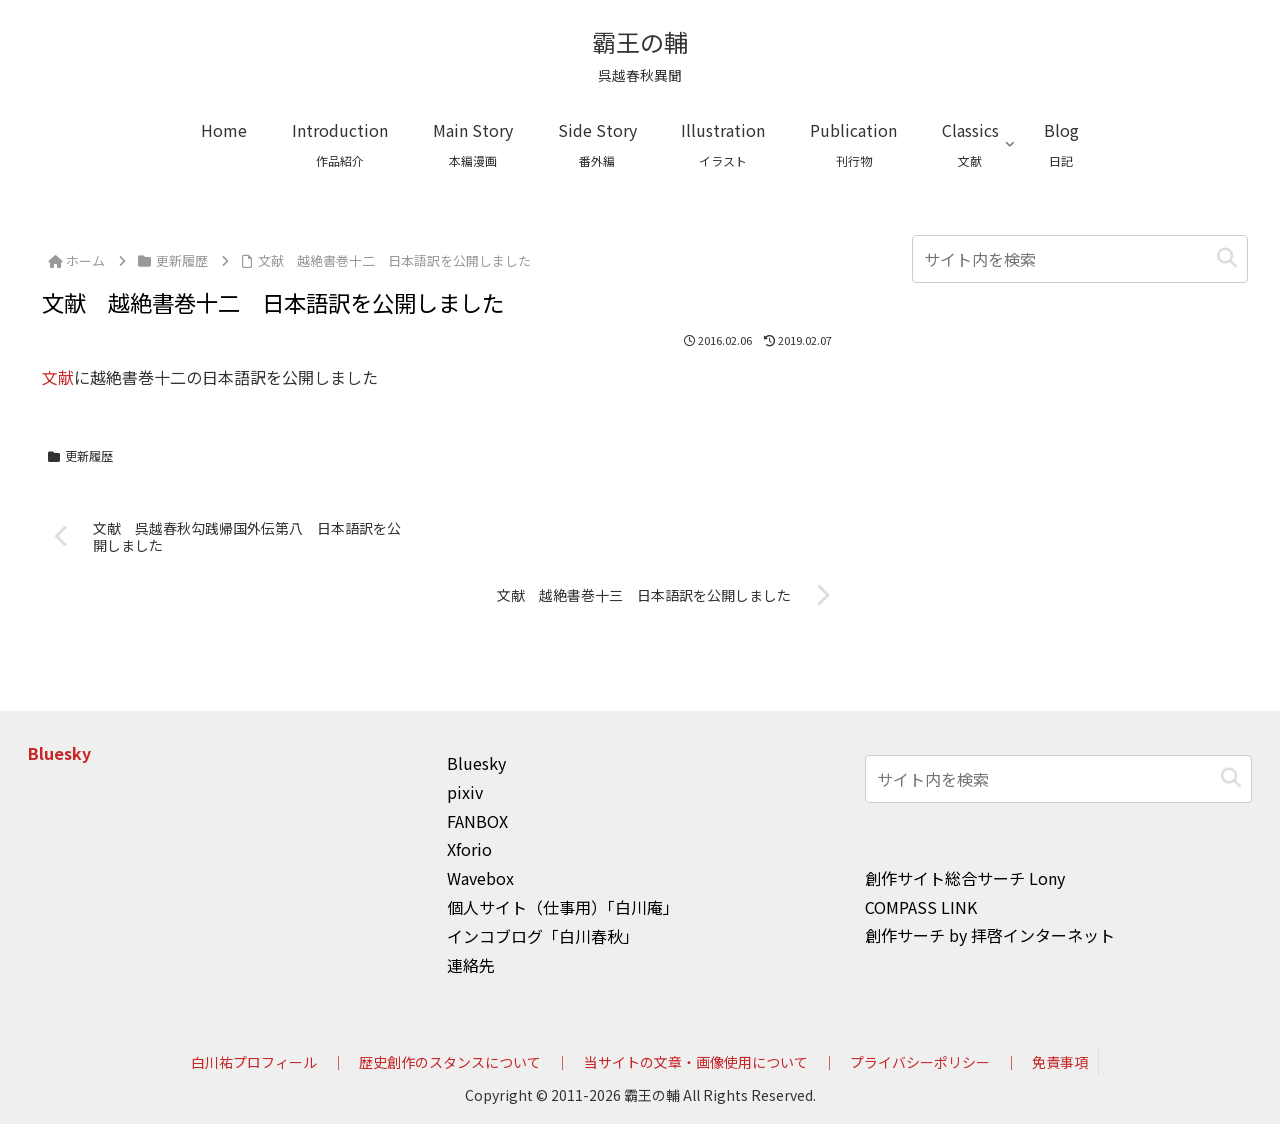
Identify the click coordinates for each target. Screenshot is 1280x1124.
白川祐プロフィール (254, 1062)
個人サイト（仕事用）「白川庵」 (563, 907)
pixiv (465, 792)
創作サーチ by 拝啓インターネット (990, 935)
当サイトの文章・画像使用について (696, 1062)
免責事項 (1060, 1062)
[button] (1227, 258)
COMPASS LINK (921, 907)
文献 (58, 377)
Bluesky (59, 753)
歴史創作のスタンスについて (450, 1062)
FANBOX (477, 821)
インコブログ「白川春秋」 (543, 936)
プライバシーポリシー (920, 1062)
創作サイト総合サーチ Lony (965, 878)
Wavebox (480, 878)
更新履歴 (80, 455)
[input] (1080, 259)
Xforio (469, 849)
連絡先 (471, 965)
